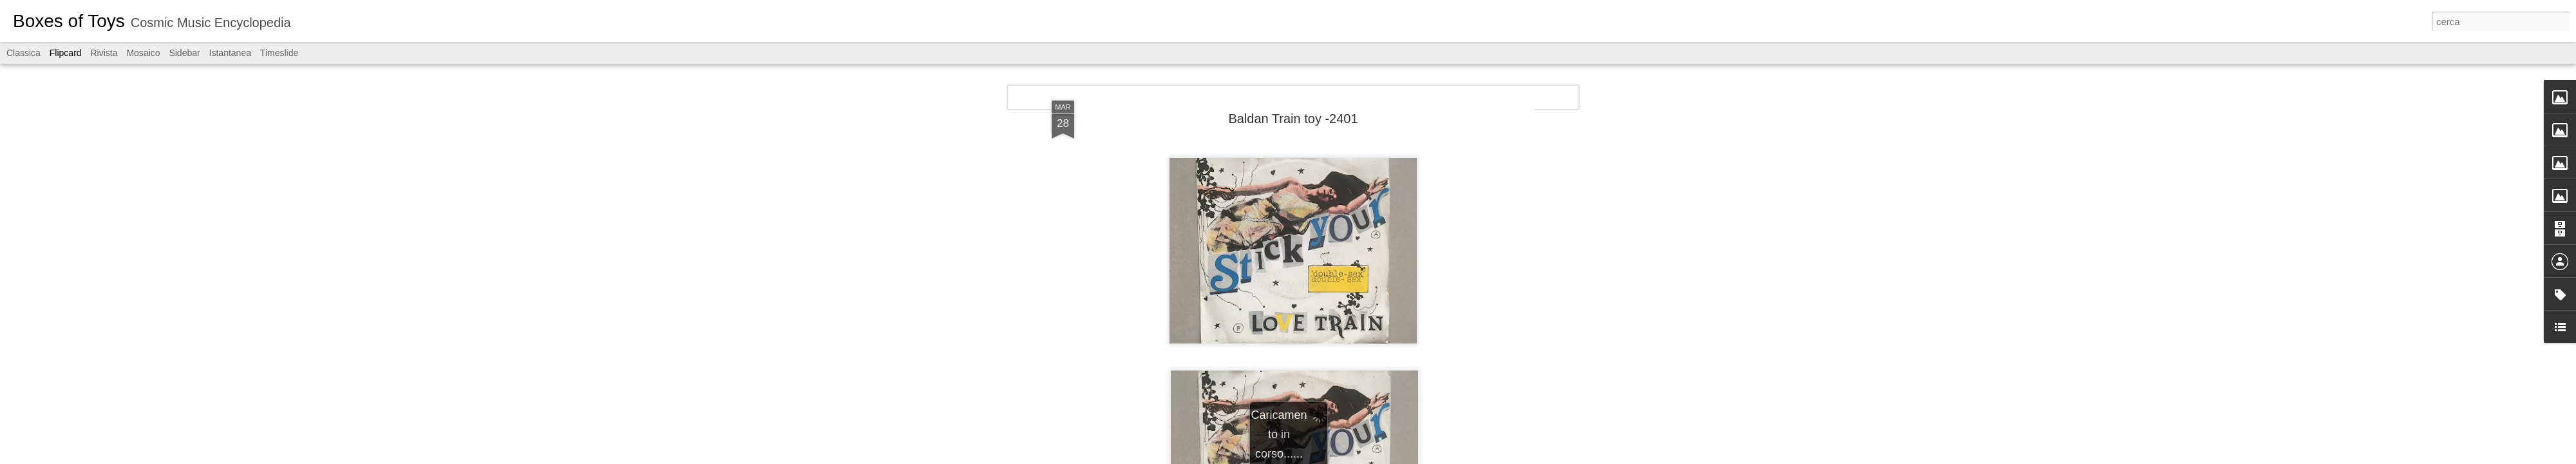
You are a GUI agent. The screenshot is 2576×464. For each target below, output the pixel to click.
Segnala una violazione (1380, 457)
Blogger (1328, 457)
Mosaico (143, 53)
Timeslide (279, 53)
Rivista (103, 53)
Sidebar (184, 53)
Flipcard (66, 53)
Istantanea (230, 53)
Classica (23, 53)
